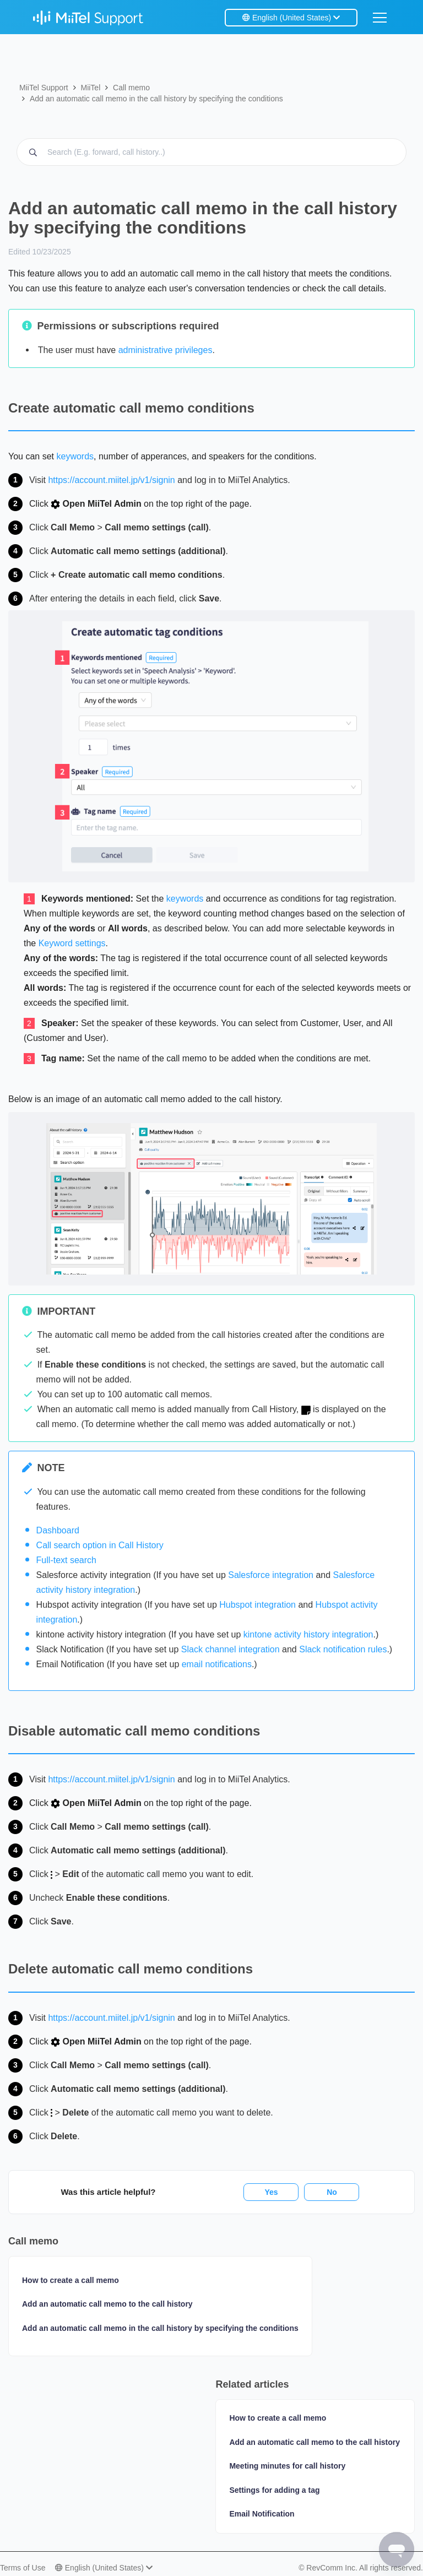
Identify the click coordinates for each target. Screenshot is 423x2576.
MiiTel (90, 87)
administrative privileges (165, 350)
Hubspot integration (257, 1604)
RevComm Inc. (332, 2567)
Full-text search (66, 1560)
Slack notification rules (343, 1649)
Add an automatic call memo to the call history (107, 2304)
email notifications (217, 1664)
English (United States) (291, 17)
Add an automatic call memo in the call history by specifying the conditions (156, 98)
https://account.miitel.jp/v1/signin (111, 480)
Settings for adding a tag (274, 2490)
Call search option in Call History (100, 1545)
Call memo (131, 87)
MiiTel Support (43, 87)
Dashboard (57, 1530)
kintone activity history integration (308, 1634)
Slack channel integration (230, 1649)
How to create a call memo (70, 2280)
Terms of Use (22, 2567)
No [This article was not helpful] (332, 2192)
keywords (75, 456)
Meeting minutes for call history (287, 2465)
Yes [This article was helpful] (271, 2192)
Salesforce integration (270, 1575)
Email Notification (261, 2513)
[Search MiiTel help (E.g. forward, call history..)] (211, 152)
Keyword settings (72, 943)
